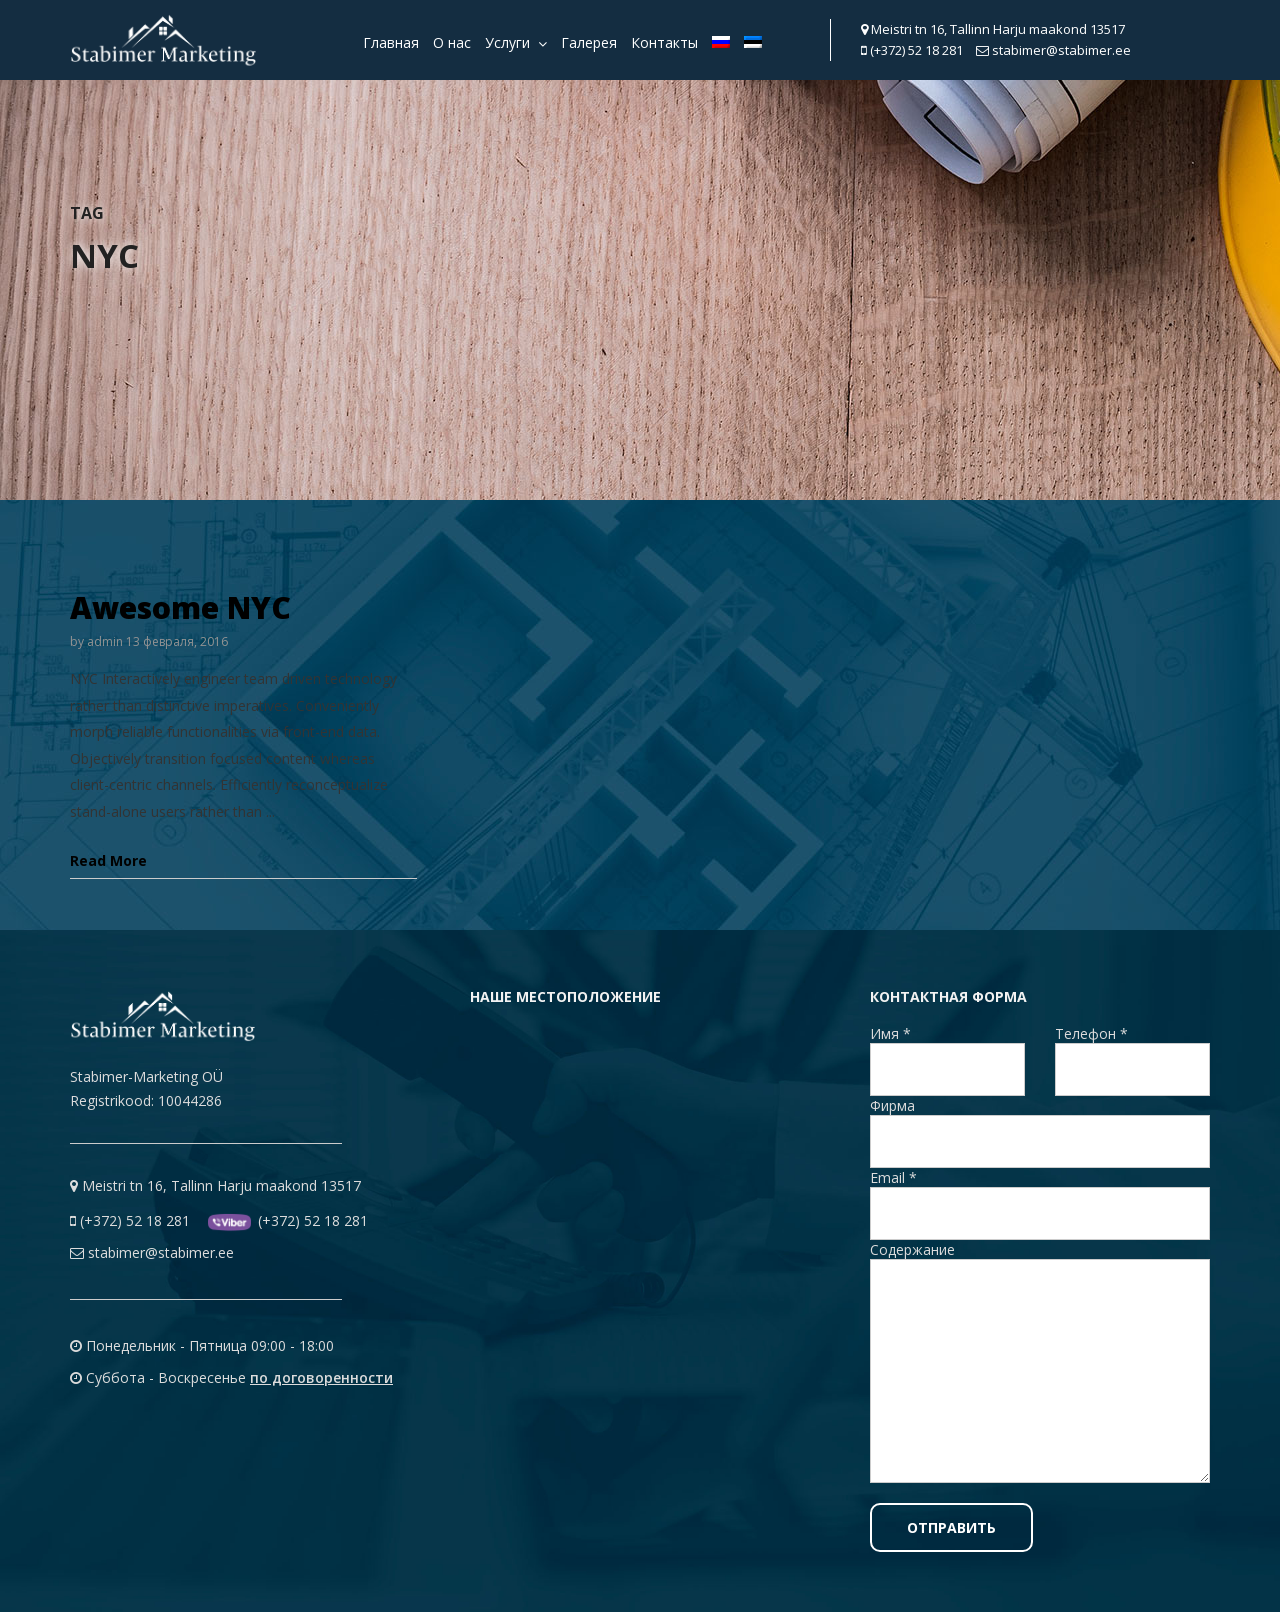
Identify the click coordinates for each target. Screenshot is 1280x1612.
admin (105, 641)
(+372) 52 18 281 (912, 50)
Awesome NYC (180, 607)
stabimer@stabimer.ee (1053, 50)
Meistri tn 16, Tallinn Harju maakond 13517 (993, 29)
